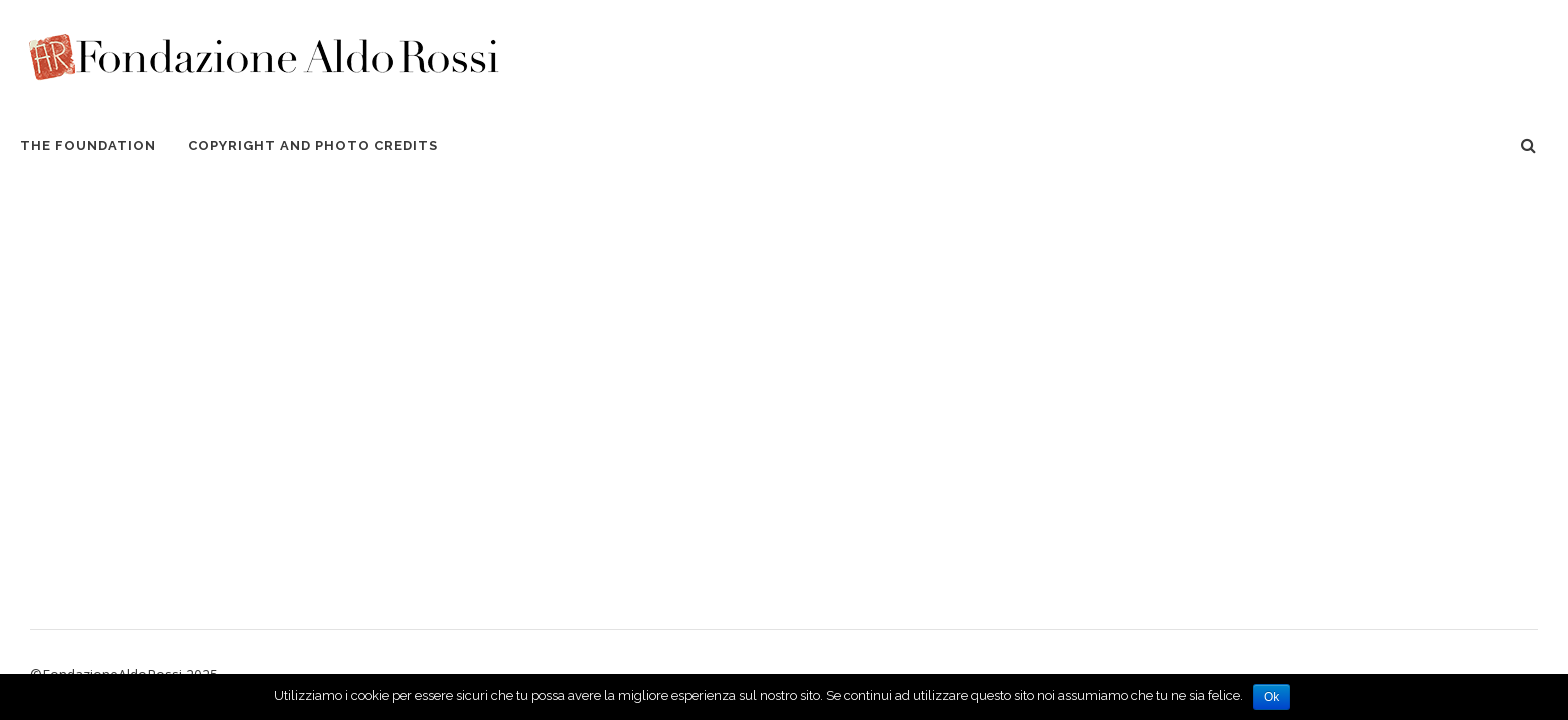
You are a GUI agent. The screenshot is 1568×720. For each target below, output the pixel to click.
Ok (1271, 697)
